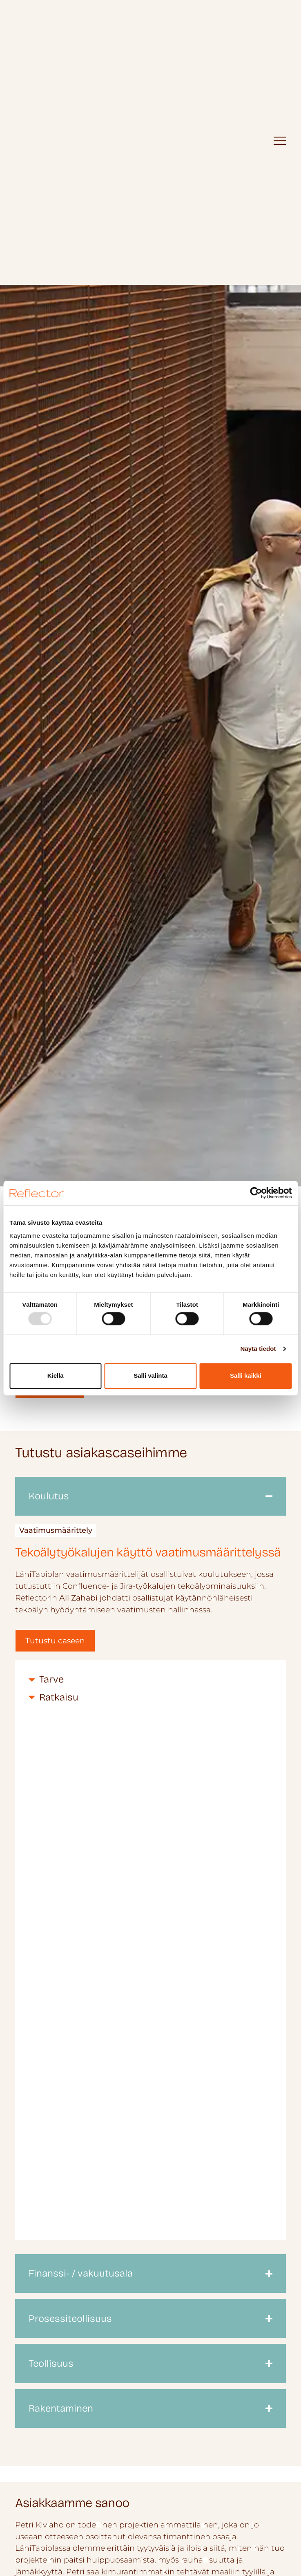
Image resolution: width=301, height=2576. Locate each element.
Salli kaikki (245, 1375)
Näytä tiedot (258, 1348)
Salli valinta (150, 1375)
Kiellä (55, 1375)
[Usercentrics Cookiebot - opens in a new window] (256, 1193)
